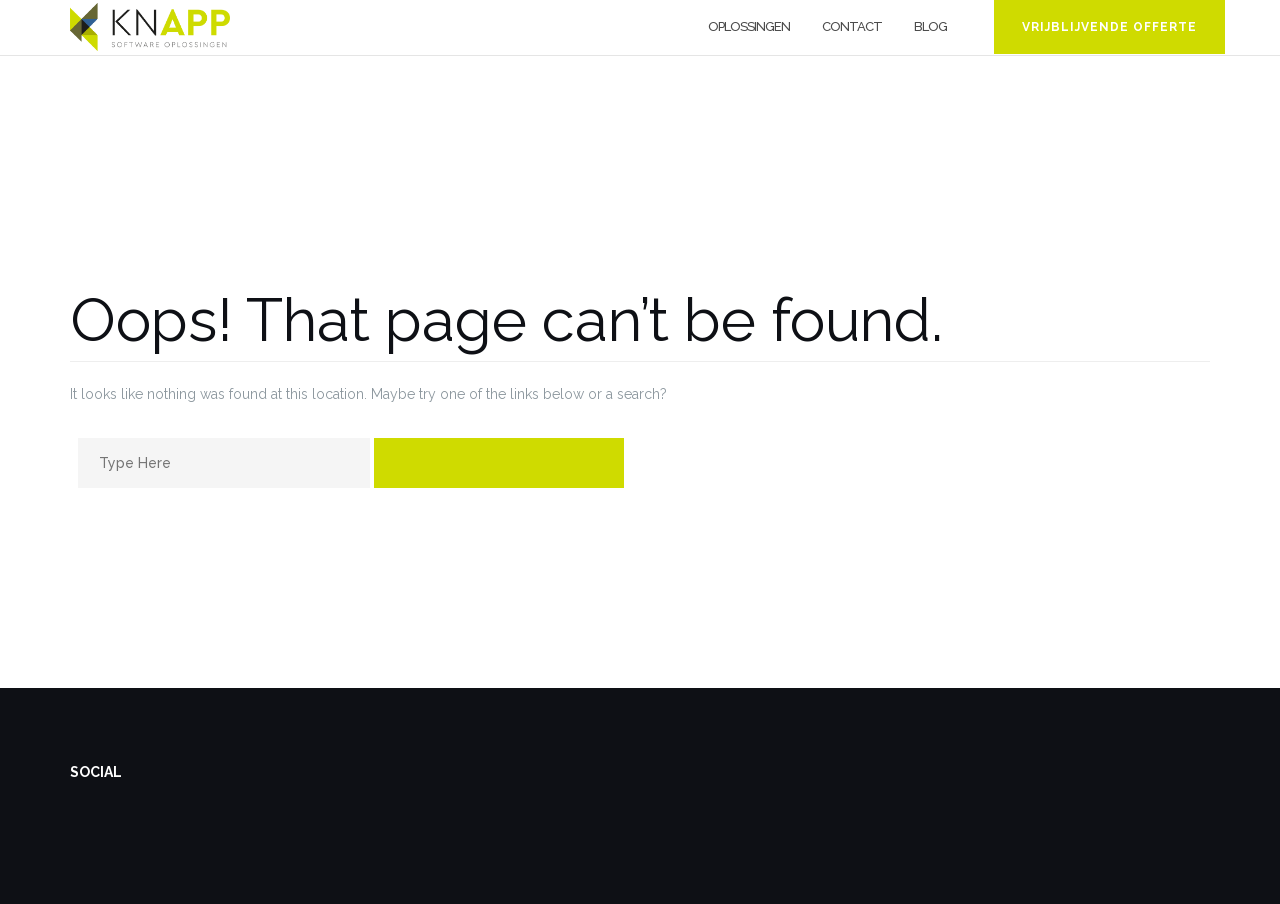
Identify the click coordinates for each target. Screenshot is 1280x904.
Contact (852, 26)
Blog (930, 26)
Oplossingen (749, 26)
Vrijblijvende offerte (1109, 27)
